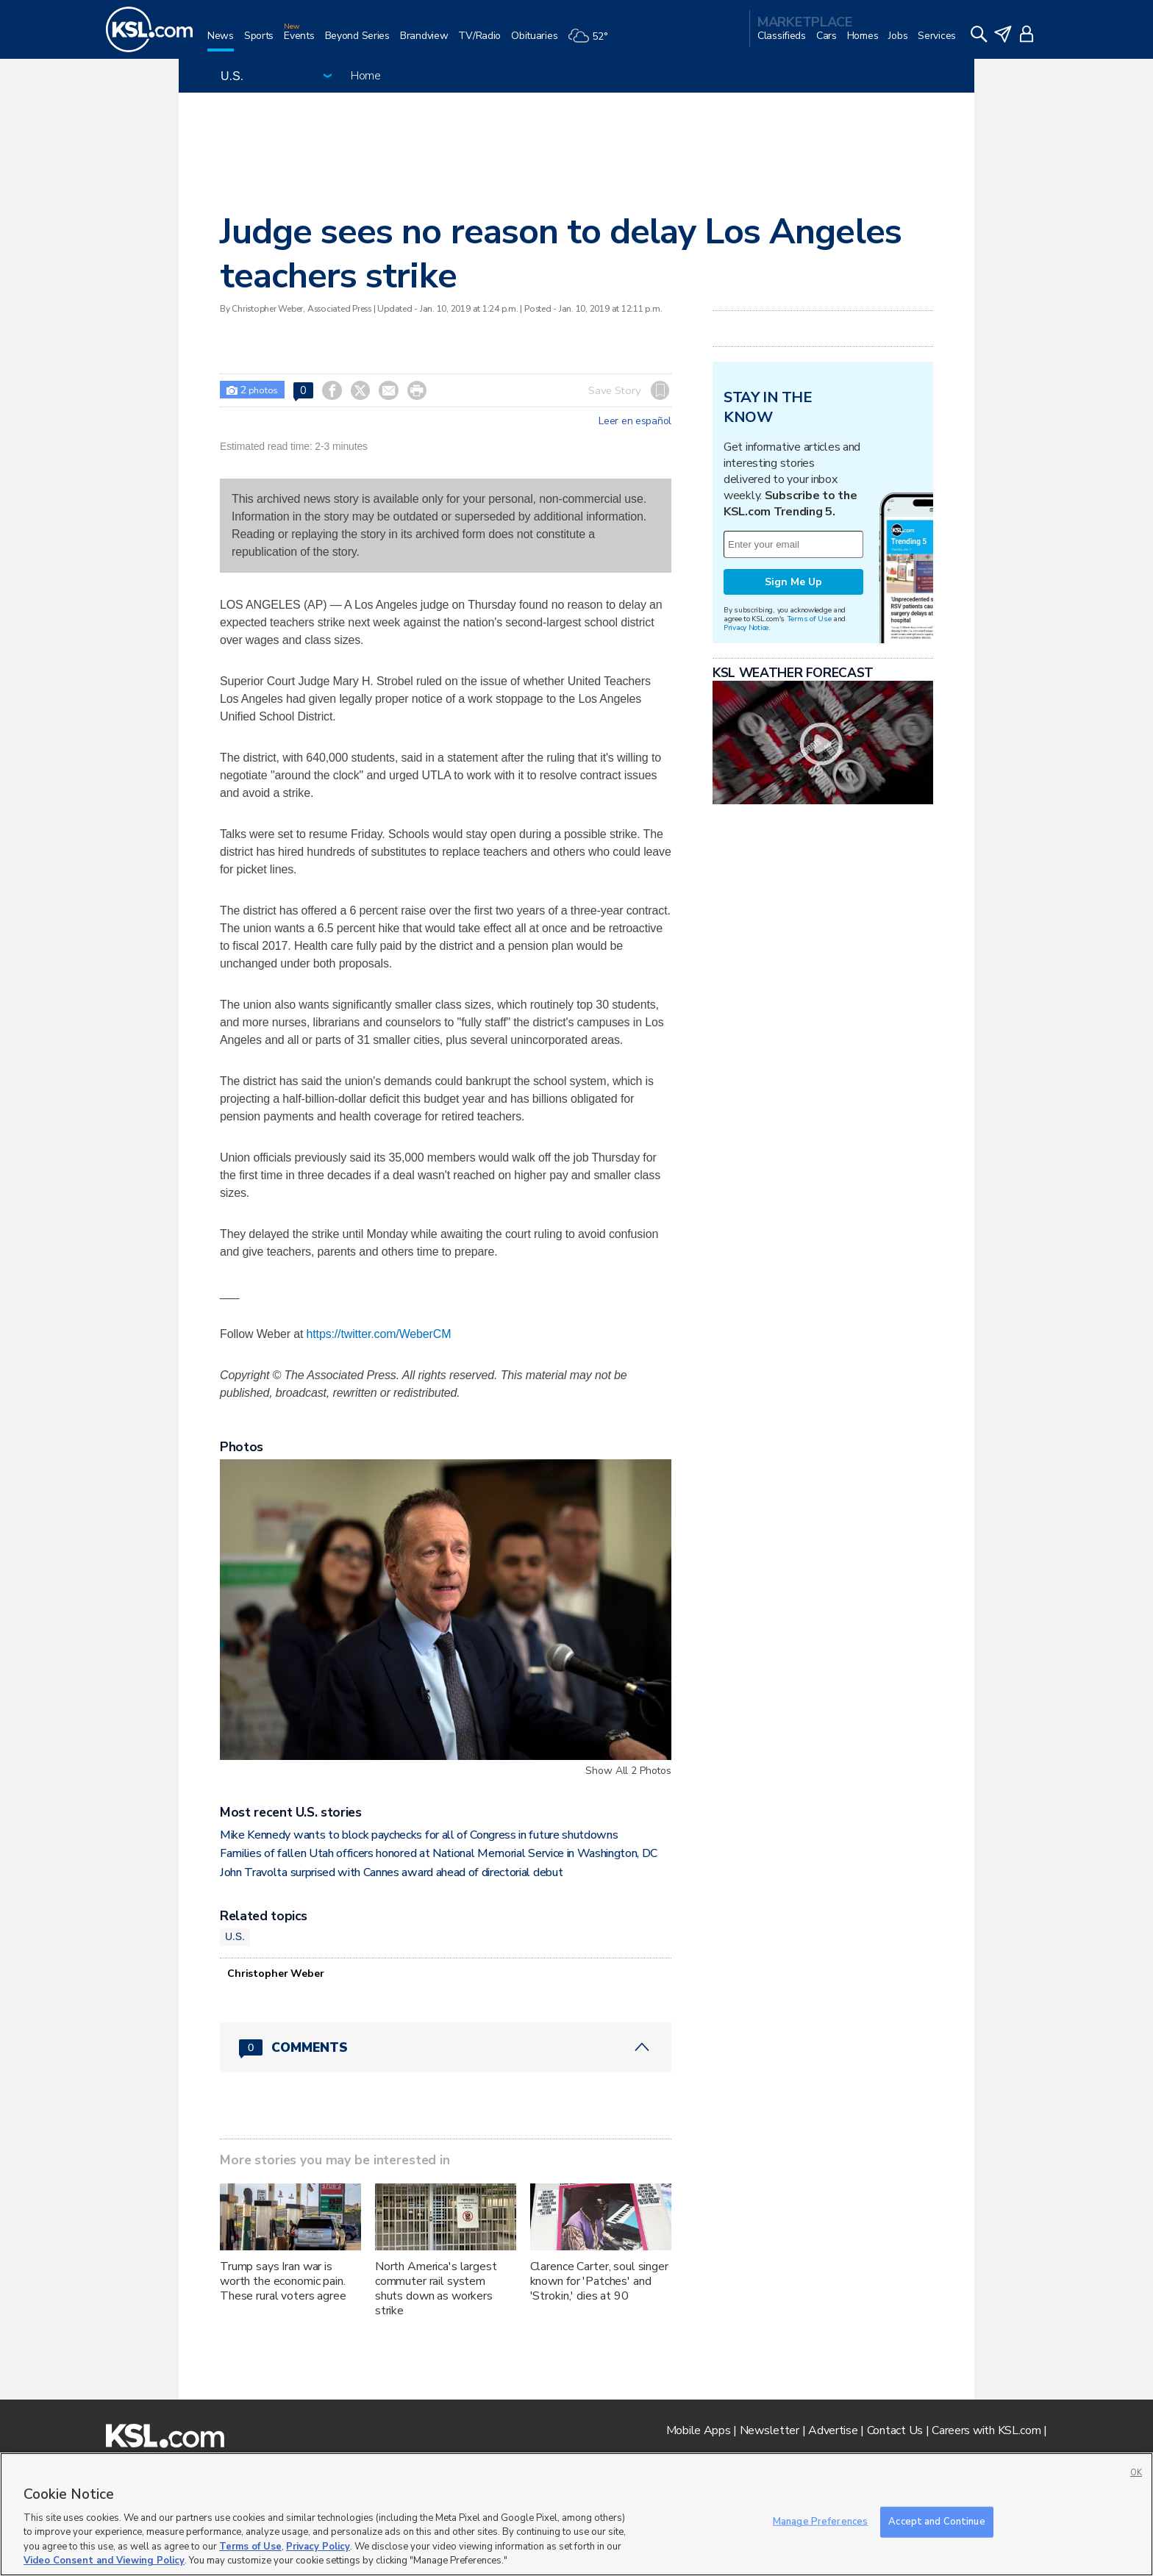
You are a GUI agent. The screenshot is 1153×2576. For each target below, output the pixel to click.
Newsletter (769, 2430)
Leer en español (635, 421)
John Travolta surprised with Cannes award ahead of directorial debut (391, 1872)
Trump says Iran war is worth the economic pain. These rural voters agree (283, 2281)
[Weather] (593, 41)
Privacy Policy (318, 2546)
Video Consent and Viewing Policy (104, 2560)
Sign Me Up (793, 582)
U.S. (235, 1936)
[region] (576, 2514)
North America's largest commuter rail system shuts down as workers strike (436, 2288)
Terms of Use (809, 618)
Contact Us (895, 2430)
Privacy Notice (746, 627)
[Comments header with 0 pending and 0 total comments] (445, 2047)
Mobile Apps (698, 2430)
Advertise (832, 2430)
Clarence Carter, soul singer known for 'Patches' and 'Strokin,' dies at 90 (599, 2281)
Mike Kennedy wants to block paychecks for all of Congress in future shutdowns (419, 1835)
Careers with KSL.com (986, 2430)
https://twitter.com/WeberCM (379, 1334)
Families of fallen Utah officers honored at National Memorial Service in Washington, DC (438, 1853)
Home (366, 76)
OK (1136, 2472)
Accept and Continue (936, 2521)
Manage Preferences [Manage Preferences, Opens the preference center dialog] (820, 2521)
